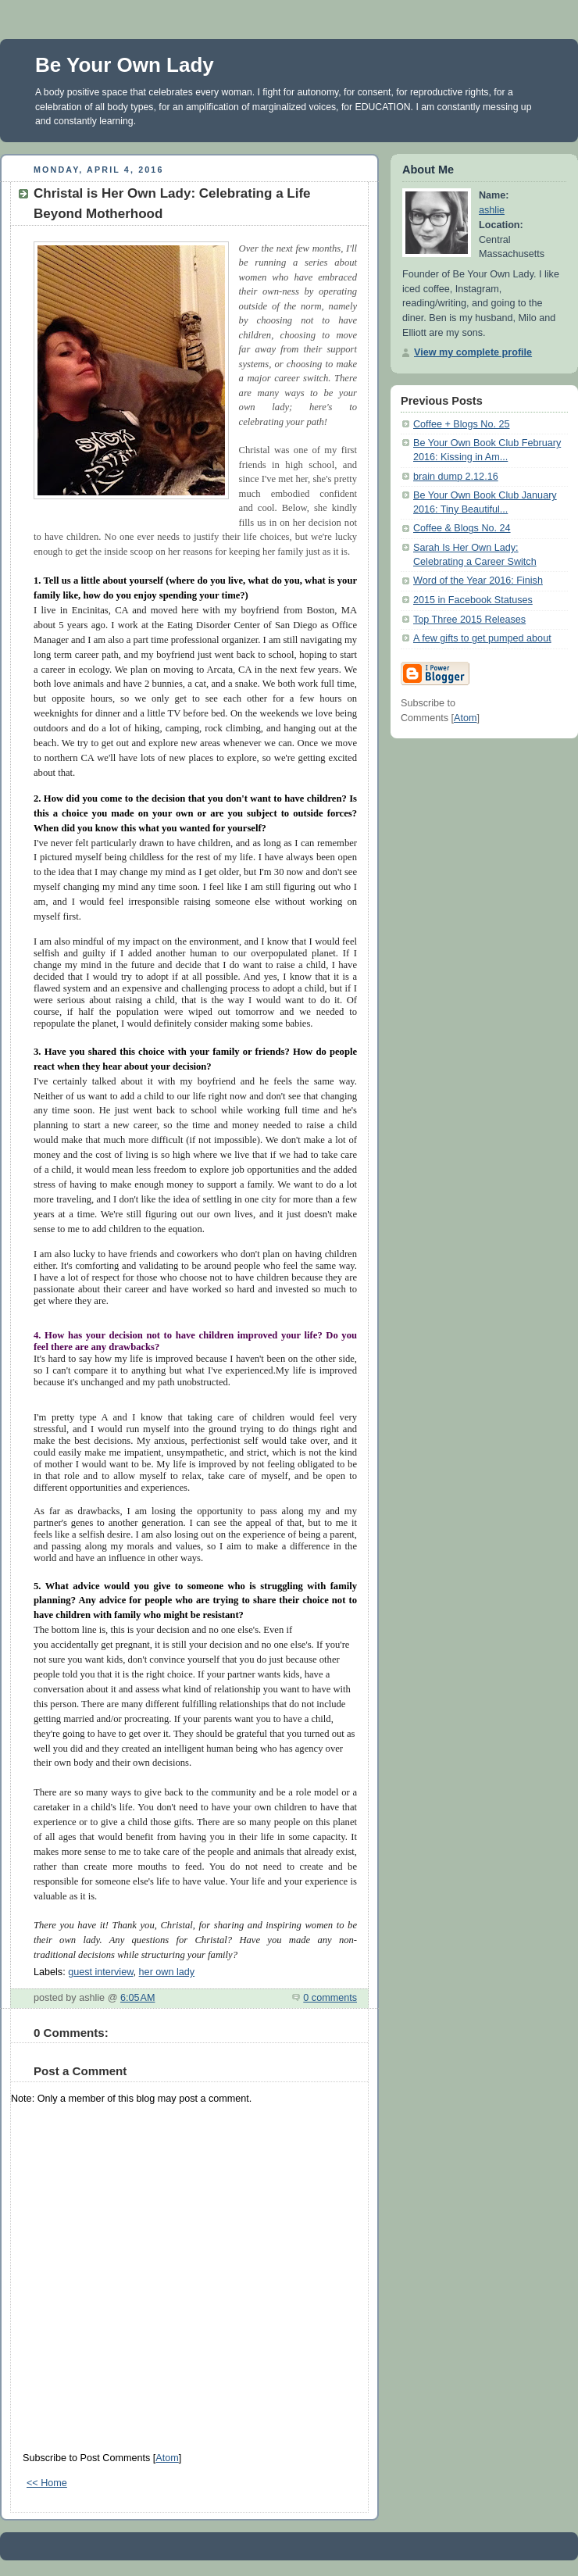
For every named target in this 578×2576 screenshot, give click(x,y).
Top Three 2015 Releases (469, 619)
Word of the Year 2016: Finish (478, 580)
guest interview (100, 1972)
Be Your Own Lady (124, 65)
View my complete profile (473, 352)
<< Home (47, 2483)
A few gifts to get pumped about (482, 638)
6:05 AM (137, 1997)
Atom (166, 2458)
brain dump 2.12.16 (455, 476)
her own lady (167, 1972)
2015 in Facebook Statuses (473, 600)
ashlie (492, 210)
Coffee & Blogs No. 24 (462, 528)
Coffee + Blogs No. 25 (461, 424)
